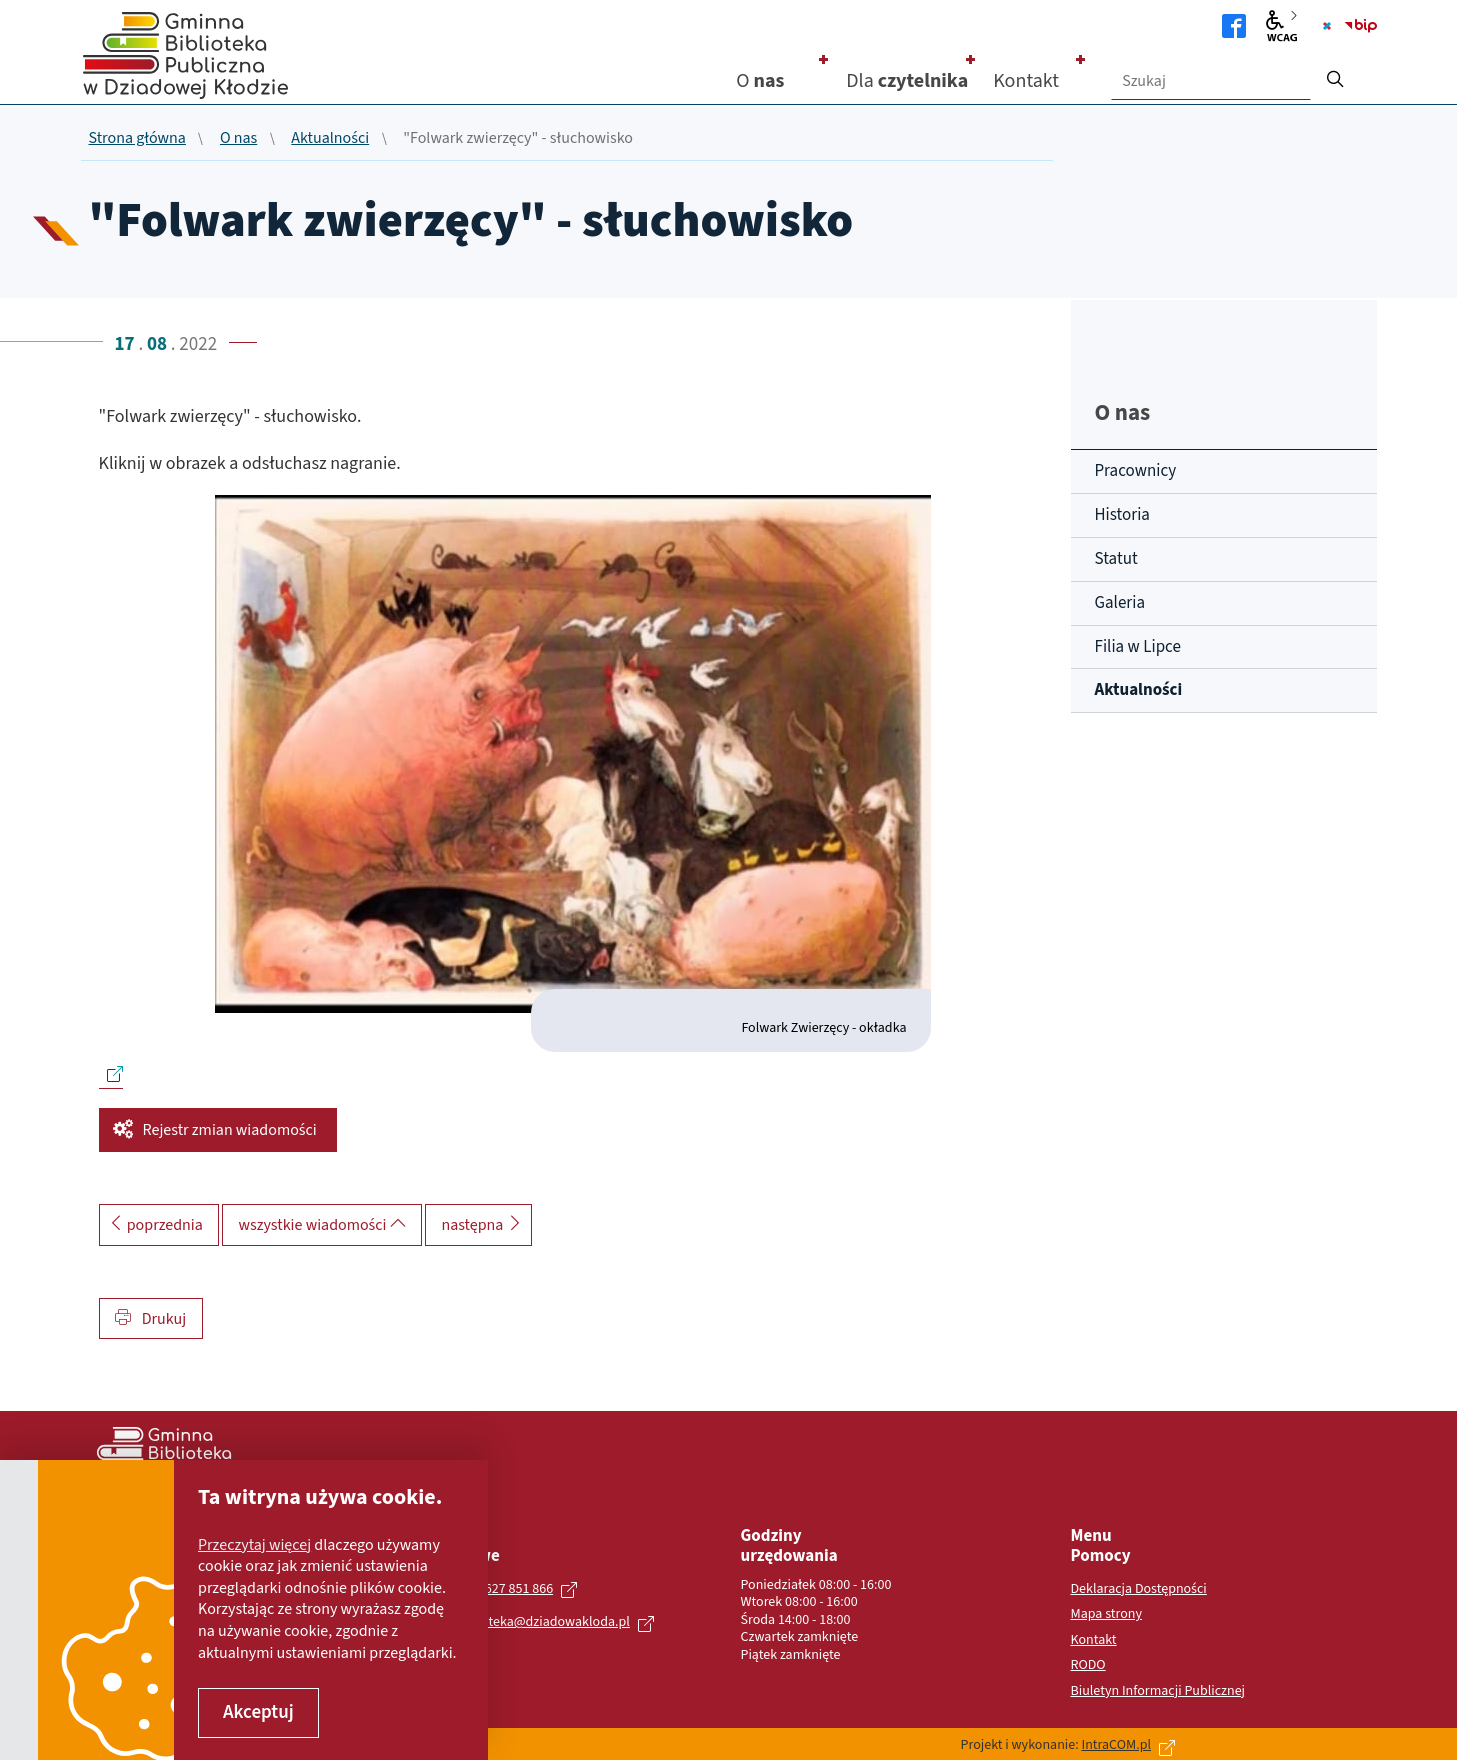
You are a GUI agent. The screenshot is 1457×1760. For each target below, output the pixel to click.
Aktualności (330, 139)
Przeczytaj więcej (254, 1545)
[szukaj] (1335, 73)
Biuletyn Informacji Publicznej (1158, 1692)
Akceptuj (258, 1712)
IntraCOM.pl (1116, 1745)
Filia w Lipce (1138, 647)
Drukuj (151, 1319)
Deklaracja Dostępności (1139, 1590)
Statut (1116, 559)
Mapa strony (1107, 1615)
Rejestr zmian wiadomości (230, 1130)
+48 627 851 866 (507, 1589)
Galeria (1120, 603)
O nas (238, 139)
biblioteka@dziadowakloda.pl (542, 1622)
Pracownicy (1136, 471)
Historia (1122, 515)
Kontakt (1094, 1641)
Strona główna (137, 139)
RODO (1088, 1666)
